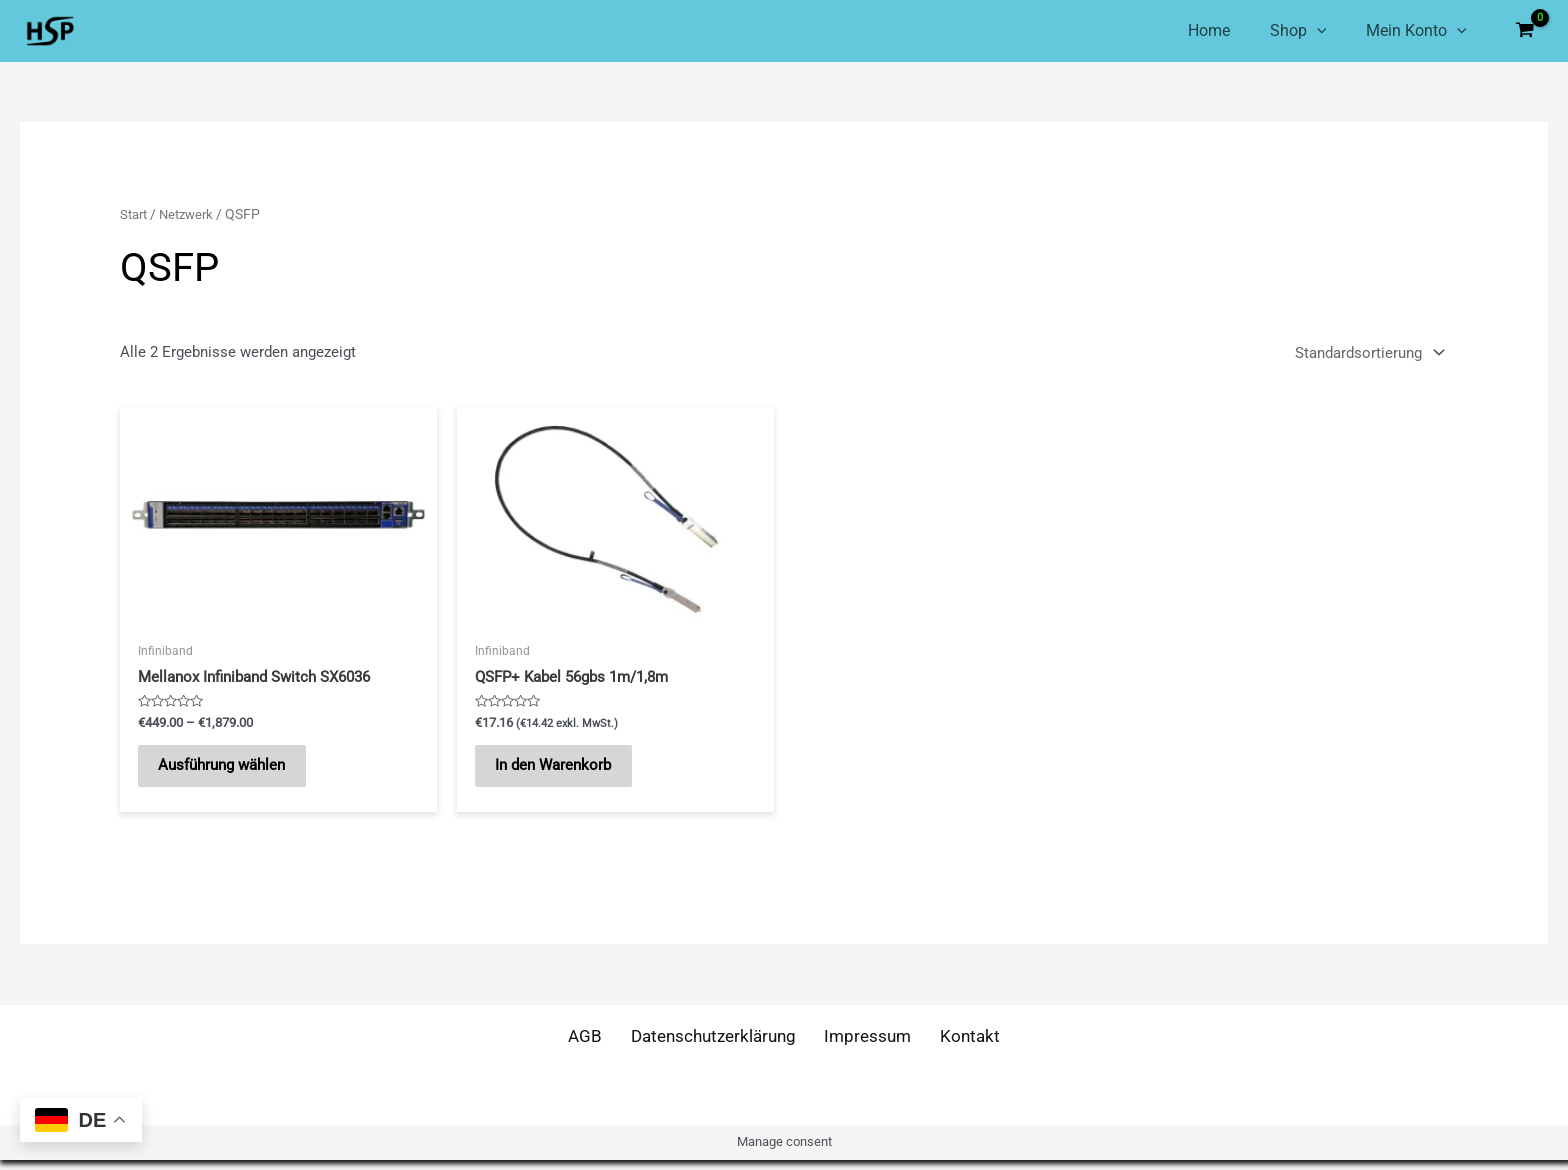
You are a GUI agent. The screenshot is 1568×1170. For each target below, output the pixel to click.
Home (1189, 30)
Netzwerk (192, 214)
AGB (592, 1046)
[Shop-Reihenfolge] (1368, 352)
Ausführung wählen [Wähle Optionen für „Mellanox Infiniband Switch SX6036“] (231, 771)
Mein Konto (1416, 31)
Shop (1288, 31)
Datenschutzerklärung (716, 1046)
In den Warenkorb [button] (563, 771)
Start (135, 214)
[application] (1307, 31)
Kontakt (962, 1046)
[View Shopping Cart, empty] (1525, 31)
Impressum (867, 1046)
